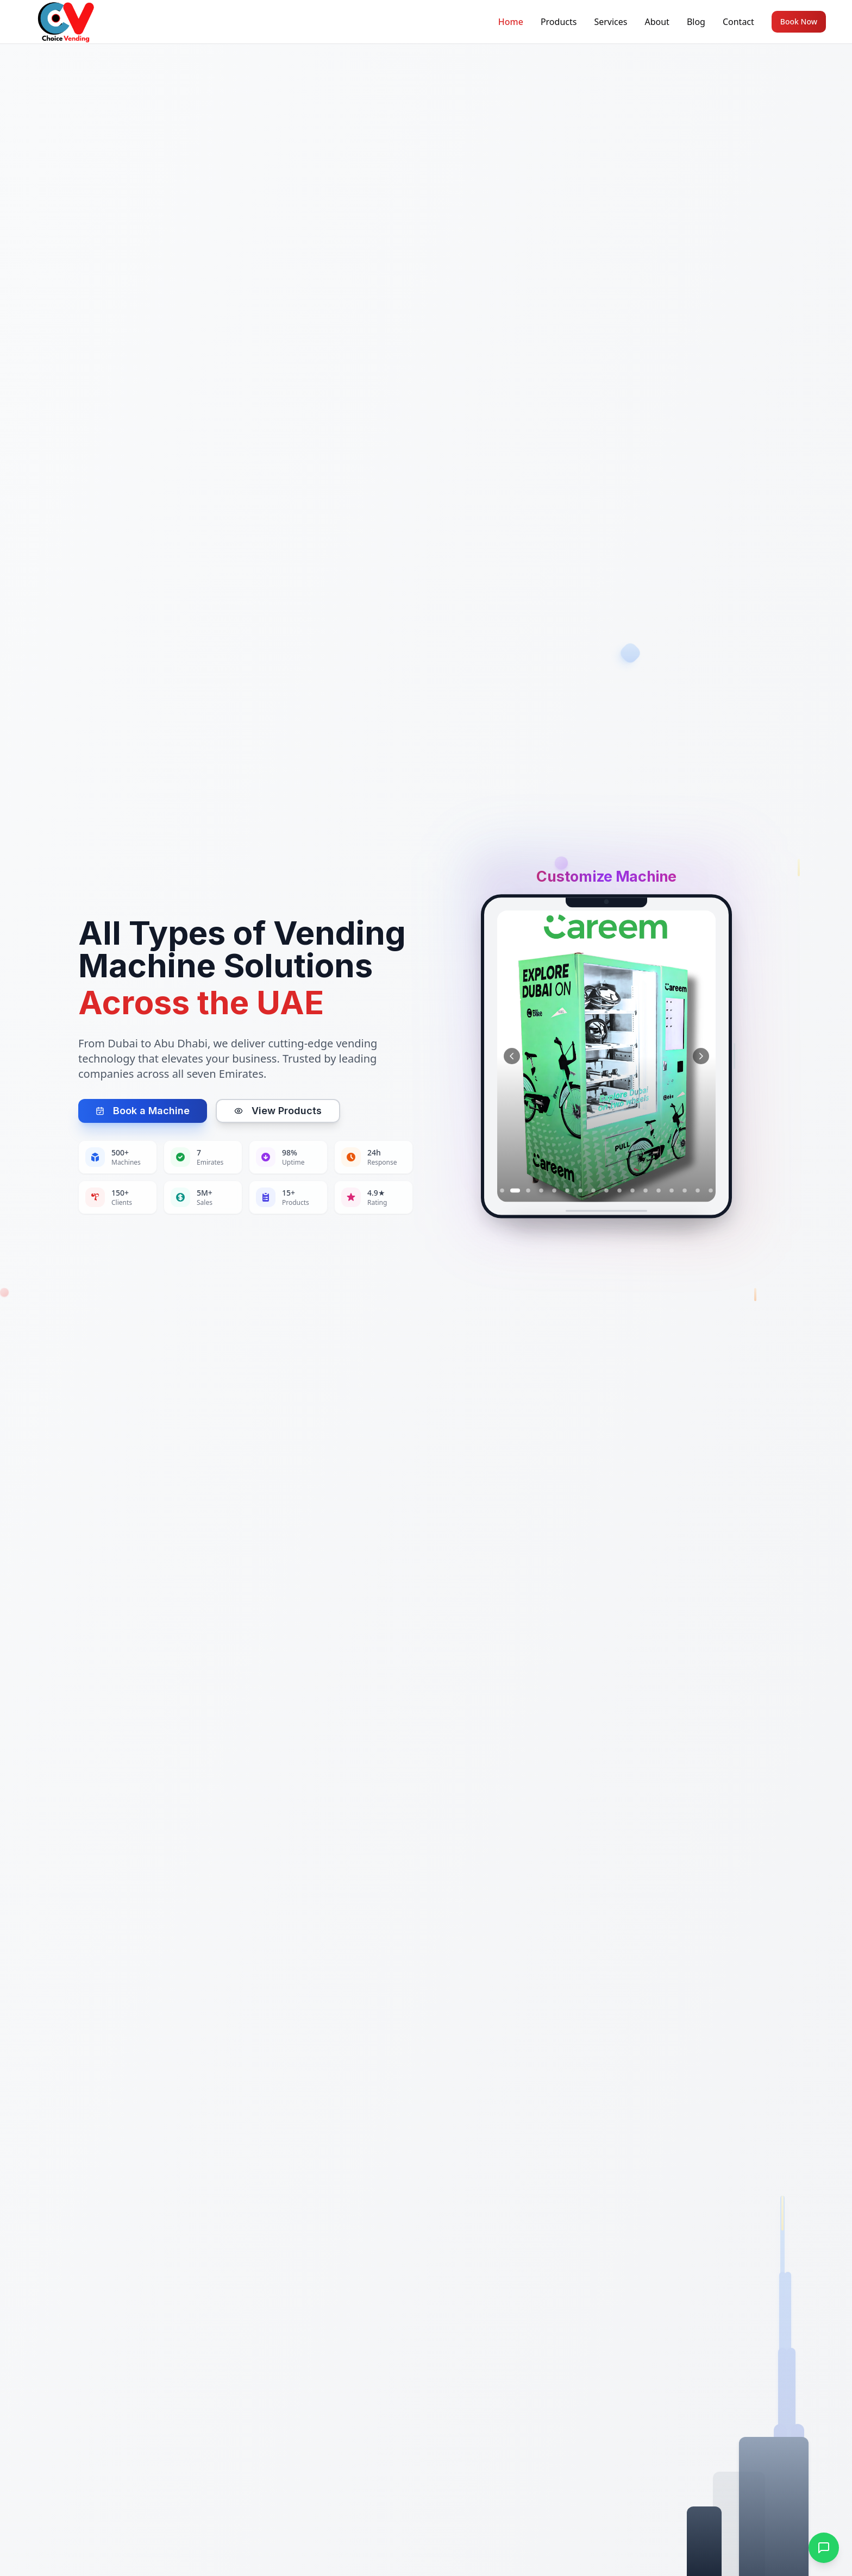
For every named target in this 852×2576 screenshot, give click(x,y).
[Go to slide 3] (528, 1191)
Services (610, 21)
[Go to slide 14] (671, 1191)
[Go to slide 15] (685, 1191)
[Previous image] (512, 1056)
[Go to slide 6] (567, 1191)
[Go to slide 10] (619, 1191)
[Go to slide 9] (606, 1191)
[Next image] (701, 1056)
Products (559, 21)
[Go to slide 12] (645, 1191)
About (656, 21)
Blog (696, 21)
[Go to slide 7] (580, 1191)
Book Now (798, 21)
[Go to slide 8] (593, 1191)
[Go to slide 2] (515, 1191)
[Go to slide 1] (502, 1191)
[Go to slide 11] (632, 1191)
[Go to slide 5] (554, 1191)
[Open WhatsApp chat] (824, 2548)
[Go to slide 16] (698, 1191)
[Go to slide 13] (658, 1191)
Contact (738, 21)
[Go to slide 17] (711, 1191)
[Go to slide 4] (541, 1191)
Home (510, 21)
